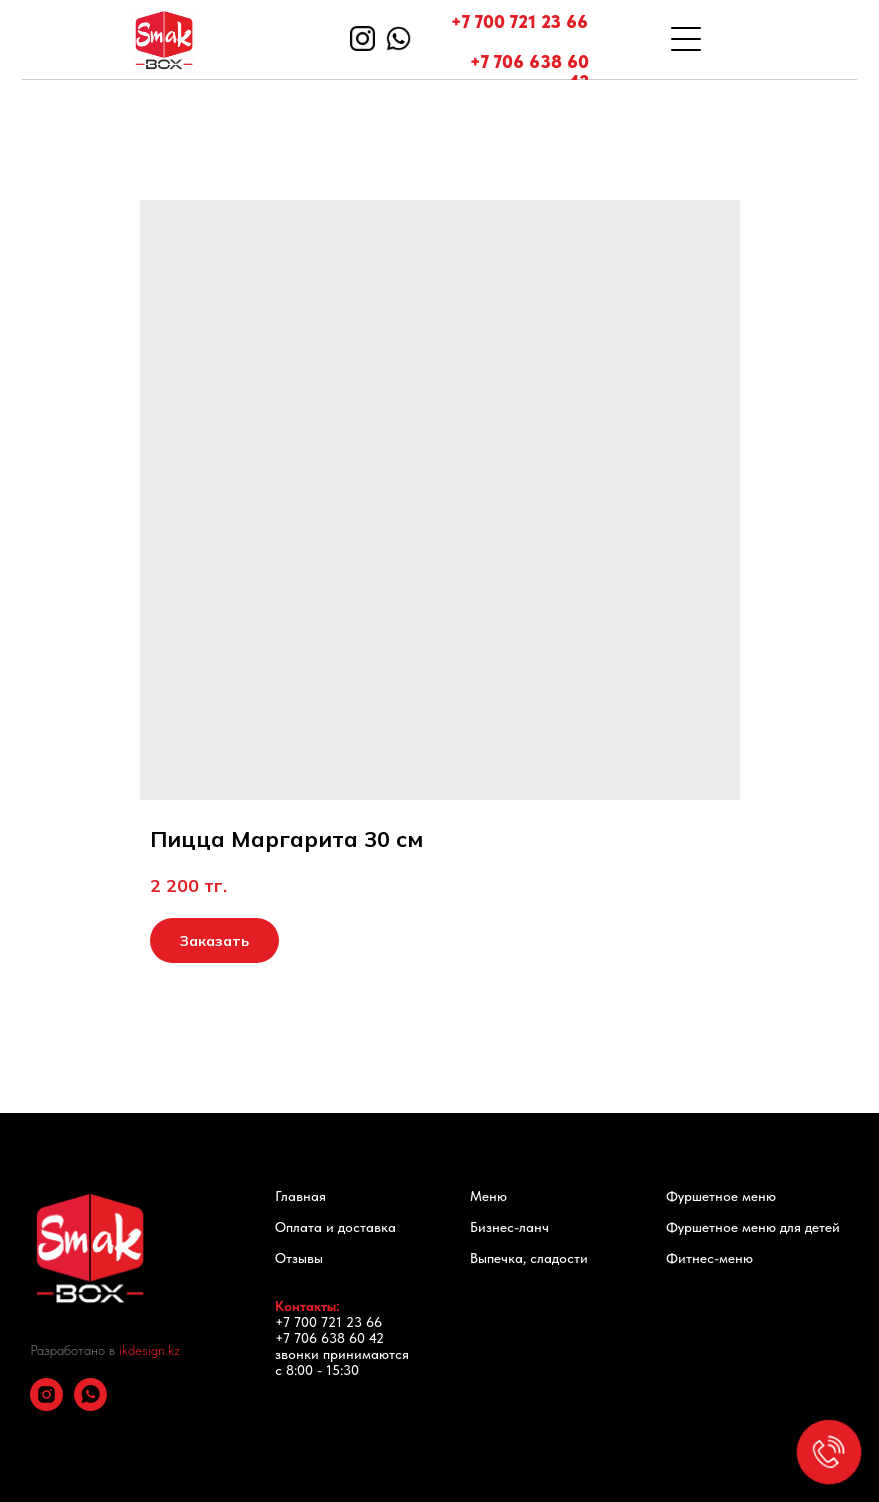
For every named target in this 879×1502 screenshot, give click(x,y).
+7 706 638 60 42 (529, 71)
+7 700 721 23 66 (519, 21)
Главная (300, 1196)
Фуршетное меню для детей (753, 1227)
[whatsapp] (90, 1405)
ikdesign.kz (149, 1350)
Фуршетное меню (721, 1196)
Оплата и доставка (335, 1227)
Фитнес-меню (709, 1258)
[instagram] (46, 1405)
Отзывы (299, 1258)
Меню (488, 1196)
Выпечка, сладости (529, 1258)
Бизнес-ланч (509, 1227)
